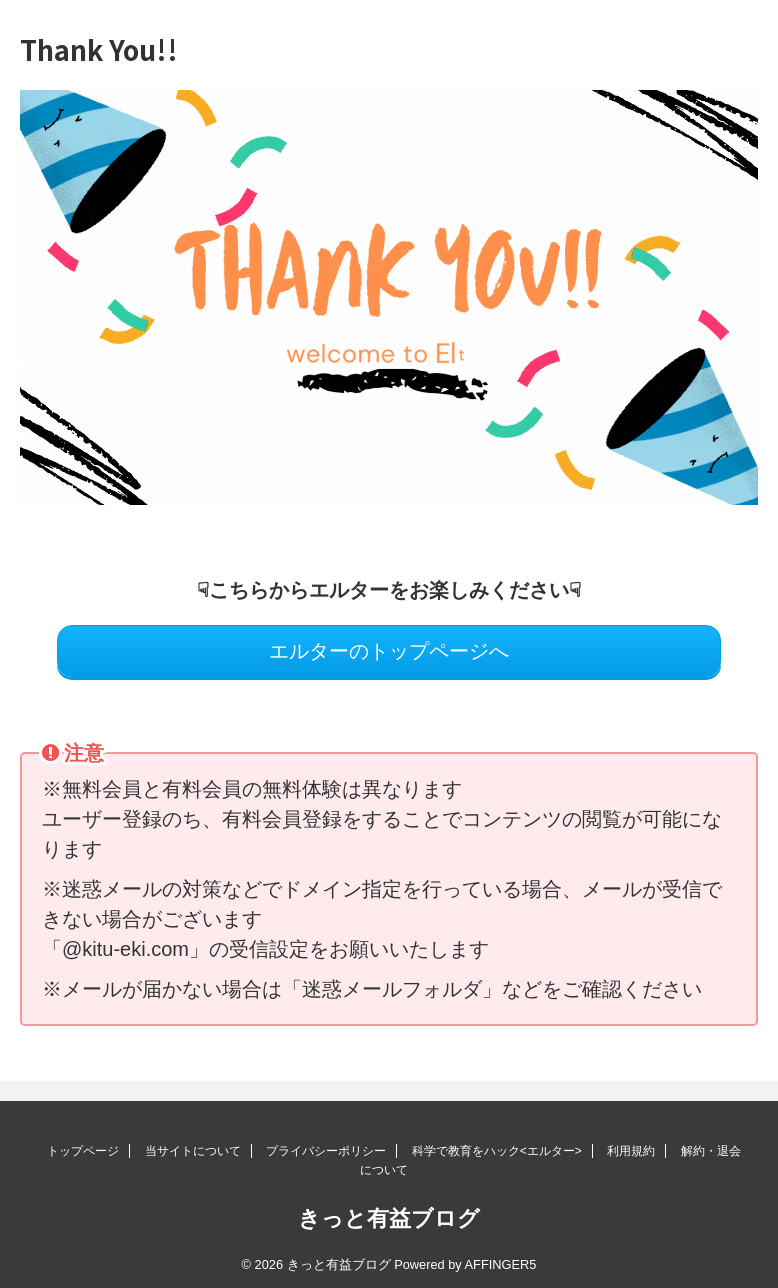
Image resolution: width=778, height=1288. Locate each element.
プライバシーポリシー (326, 1151)
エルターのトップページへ (389, 651)
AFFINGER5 (501, 1264)
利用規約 (631, 1151)
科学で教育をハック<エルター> (497, 1151)
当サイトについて (193, 1151)
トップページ (83, 1151)
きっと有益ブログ (389, 1218)
